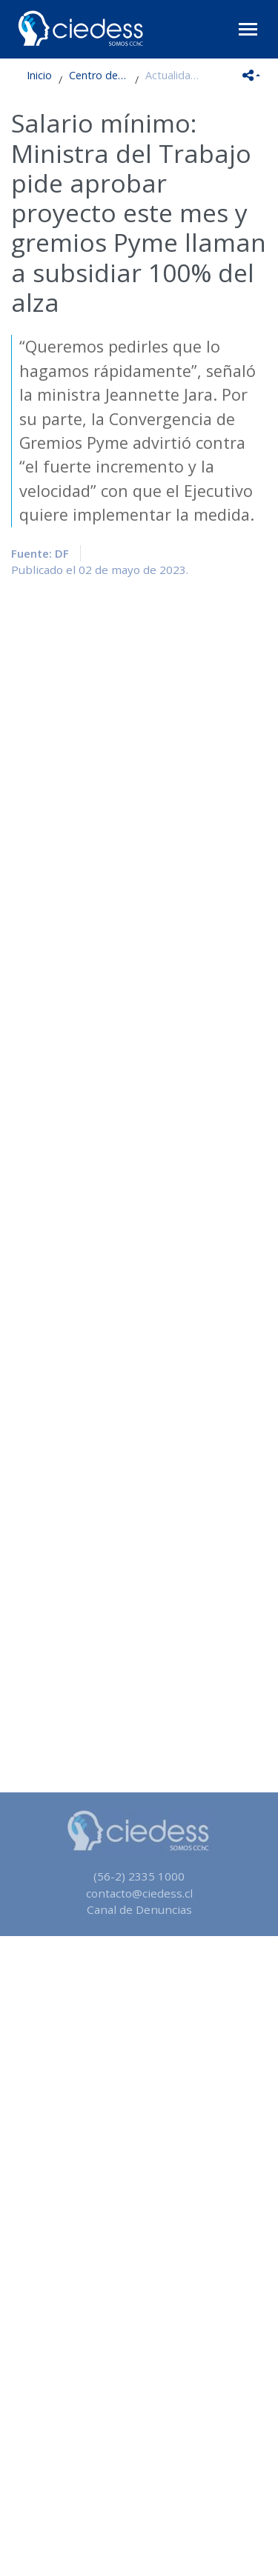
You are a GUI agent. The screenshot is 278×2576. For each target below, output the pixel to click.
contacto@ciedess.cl (139, 1893)
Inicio (39, 75)
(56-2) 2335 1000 (139, 1876)
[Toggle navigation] (248, 29)
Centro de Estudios (98, 75)
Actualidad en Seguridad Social (175, 75)
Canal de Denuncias (139, 1909)
